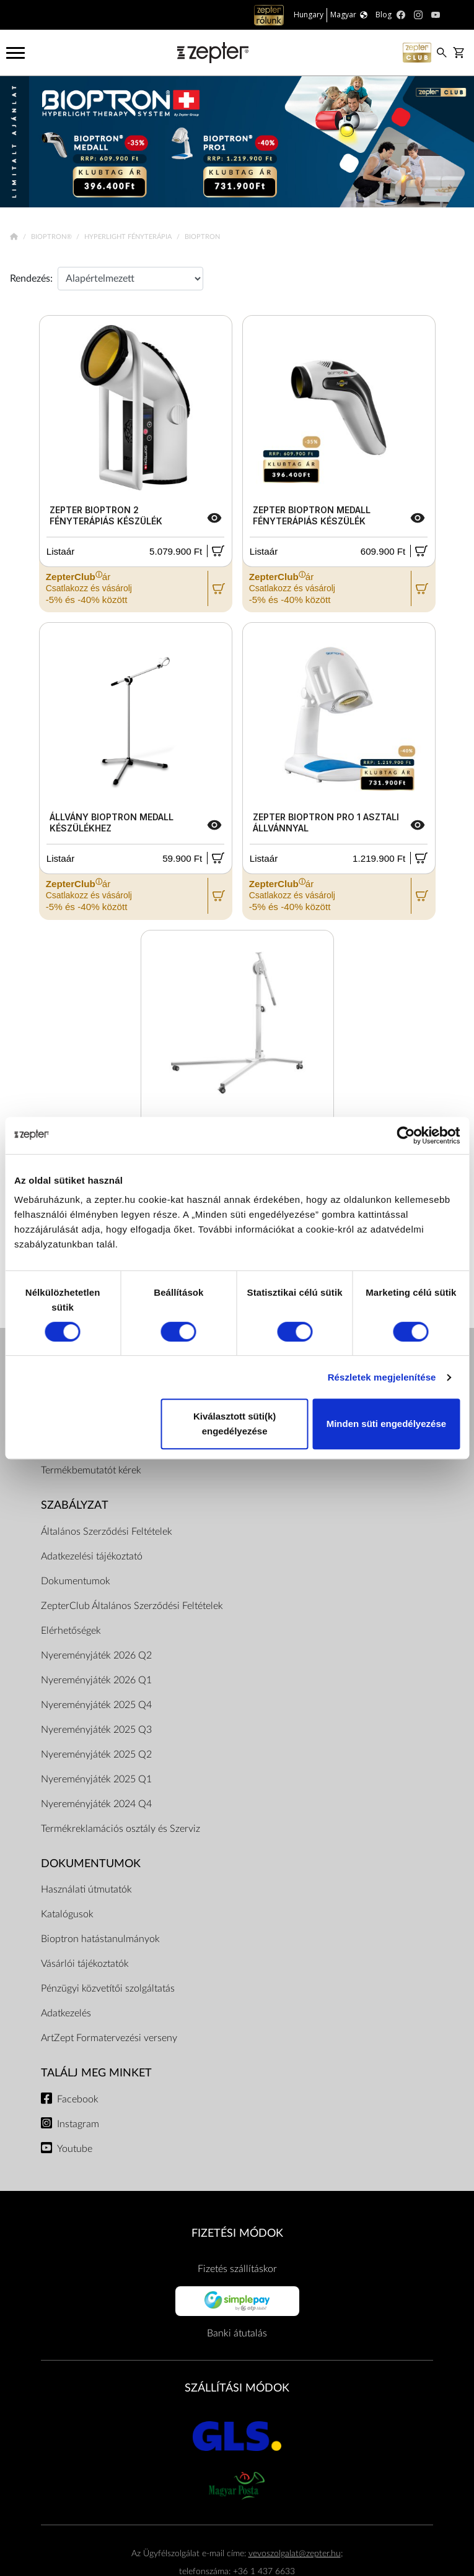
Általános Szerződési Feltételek (106, 1532)
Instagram (78, 2124)
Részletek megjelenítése (382, 1377)
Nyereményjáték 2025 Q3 (96, 1730)
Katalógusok (67, 1914)
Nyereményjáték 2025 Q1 (96, 1779)
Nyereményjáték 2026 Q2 (96, 1655)
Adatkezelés (66, 2013)
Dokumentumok (75, 1581)
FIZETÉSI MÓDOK (237, 2233)
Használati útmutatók (86, 1889)
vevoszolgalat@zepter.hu (294, 2553)
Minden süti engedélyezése (386, 1423)
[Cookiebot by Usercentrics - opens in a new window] (405, 1135)
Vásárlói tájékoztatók (85, 1964)
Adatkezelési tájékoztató (92, 1556)
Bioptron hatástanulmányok (100, 1939)
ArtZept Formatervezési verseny (109, 2038)
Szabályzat (74, 1505)
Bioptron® (52, 236)
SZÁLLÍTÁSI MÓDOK (237, 2388)
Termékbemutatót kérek (91, 1470)
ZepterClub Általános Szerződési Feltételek (132, 1606)
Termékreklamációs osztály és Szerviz (120, 1829)
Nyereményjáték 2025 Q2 (96, 1754)
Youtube (74, 2149)
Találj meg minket (96, 2073)
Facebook (78, 2099)
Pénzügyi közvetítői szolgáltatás (108, 1988)
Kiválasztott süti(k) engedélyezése (234, 1423)
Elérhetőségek (71, 1631)
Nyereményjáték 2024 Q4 (96, 1804)
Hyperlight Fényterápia (128, 236)
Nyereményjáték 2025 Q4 (96, 1705)
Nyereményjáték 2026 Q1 (96, 1680)
